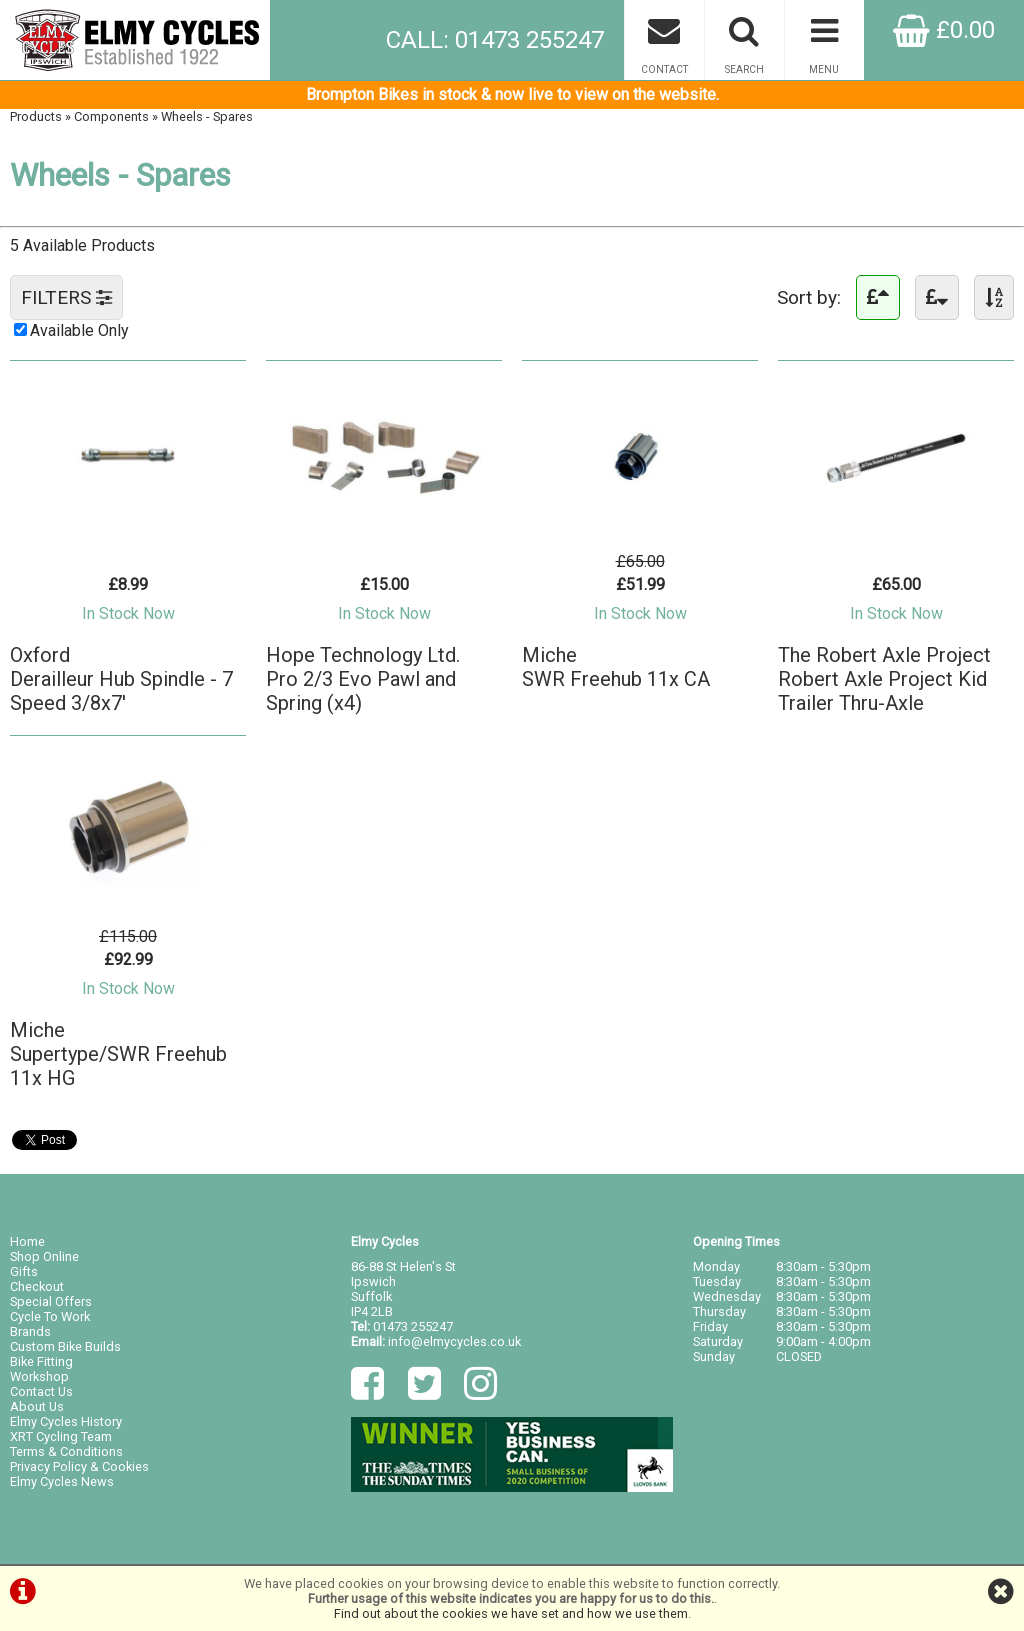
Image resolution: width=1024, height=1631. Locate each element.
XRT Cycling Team (61, 1436)
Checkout (37, 1286)
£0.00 (944, 30)
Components (111, 116)
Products (36, 116)
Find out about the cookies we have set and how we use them (511, 1613)
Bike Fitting (41, 1361)
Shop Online (44, 1256)
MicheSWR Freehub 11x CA (616, 667)
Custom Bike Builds (65, 1346)
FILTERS (66, 297)
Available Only (79, 330)
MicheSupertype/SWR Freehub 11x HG (118, 1054)
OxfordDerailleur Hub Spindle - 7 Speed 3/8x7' (121, 679)
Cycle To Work (50, 1316)
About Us (37, 1406)
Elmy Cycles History (66, 1421)
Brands (30, 1331)
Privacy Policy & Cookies (79, 1466)
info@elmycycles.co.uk (454, 1341)
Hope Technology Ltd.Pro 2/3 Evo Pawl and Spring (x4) (363, 679)
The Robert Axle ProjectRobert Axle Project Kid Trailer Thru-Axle (884, 679)
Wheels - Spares (207, 116)
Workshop (39, 1376)
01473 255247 (413, 1326)
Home (27, 1241)
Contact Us (41, 1391)
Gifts (24, 1271)
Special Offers (51, 1301)
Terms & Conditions (66, 1451)
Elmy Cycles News (62, 1481)
